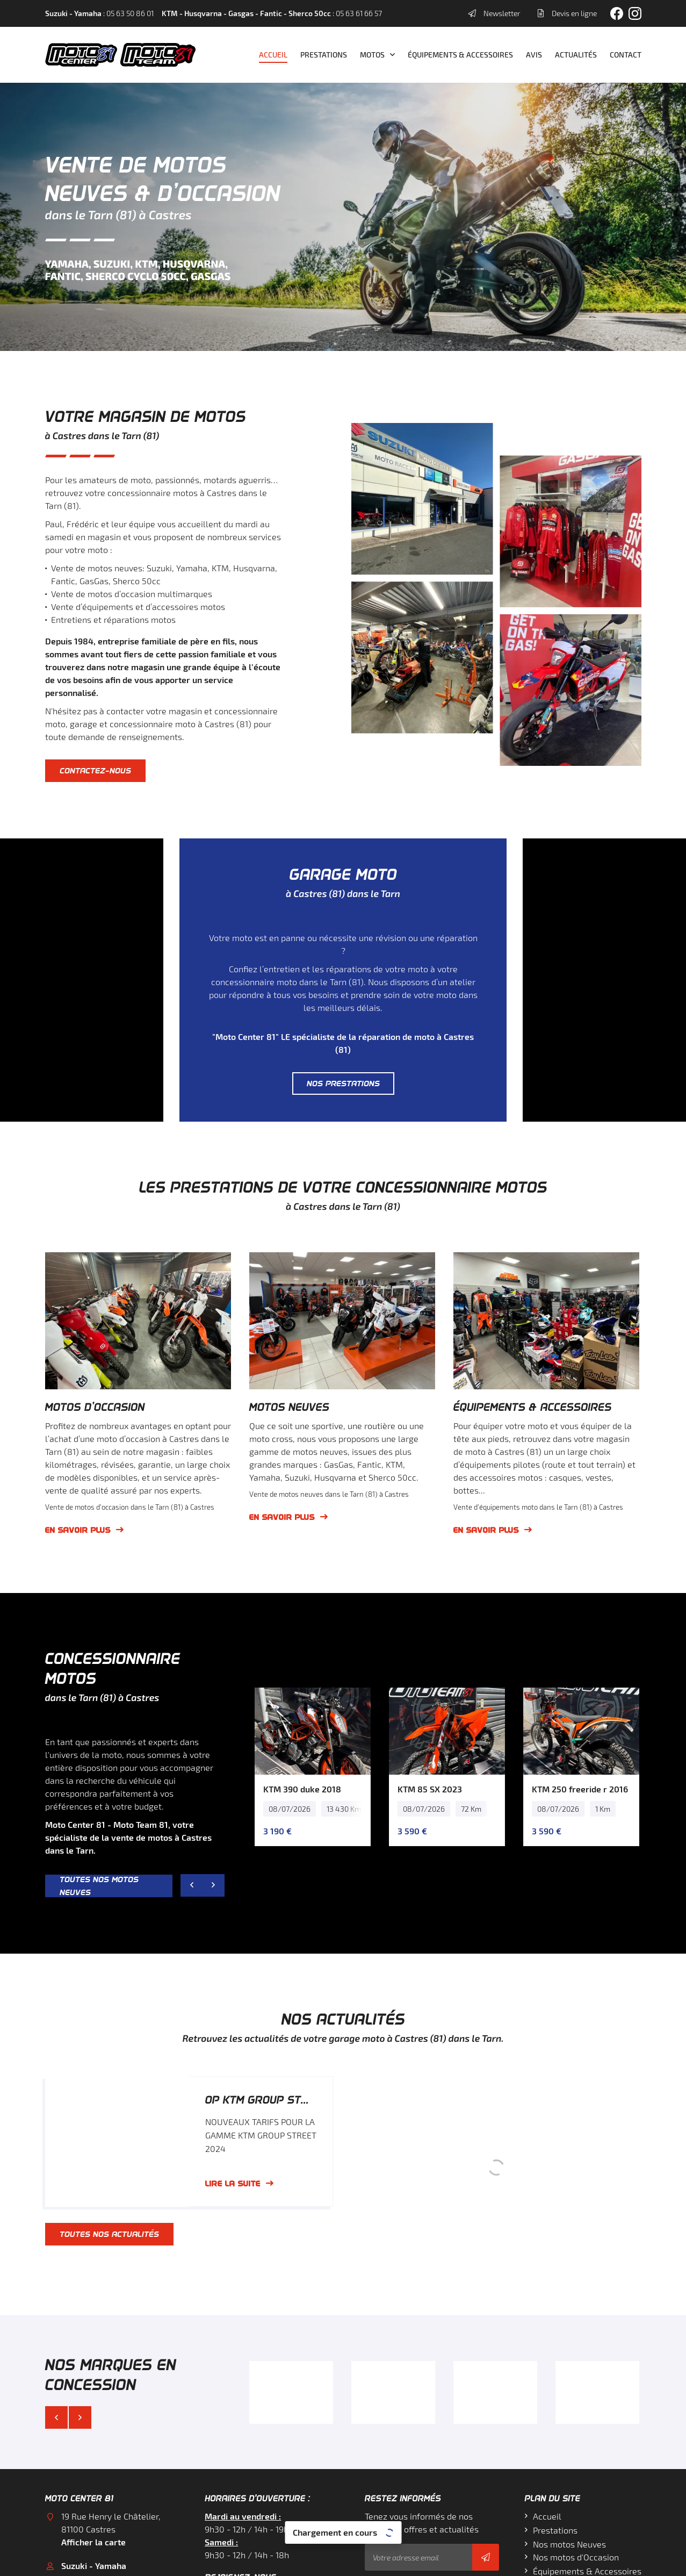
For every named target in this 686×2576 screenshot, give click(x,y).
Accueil (273, 54)
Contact (625, 54)
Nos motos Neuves (569, 2406)
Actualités (576, 54)
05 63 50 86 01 (90, 2454)
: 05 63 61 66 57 (272, 13)
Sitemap (437, 2561)
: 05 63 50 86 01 (99, 13)
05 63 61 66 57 (89, 2516)
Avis (534, 54)
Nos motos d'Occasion (576, 2419)
